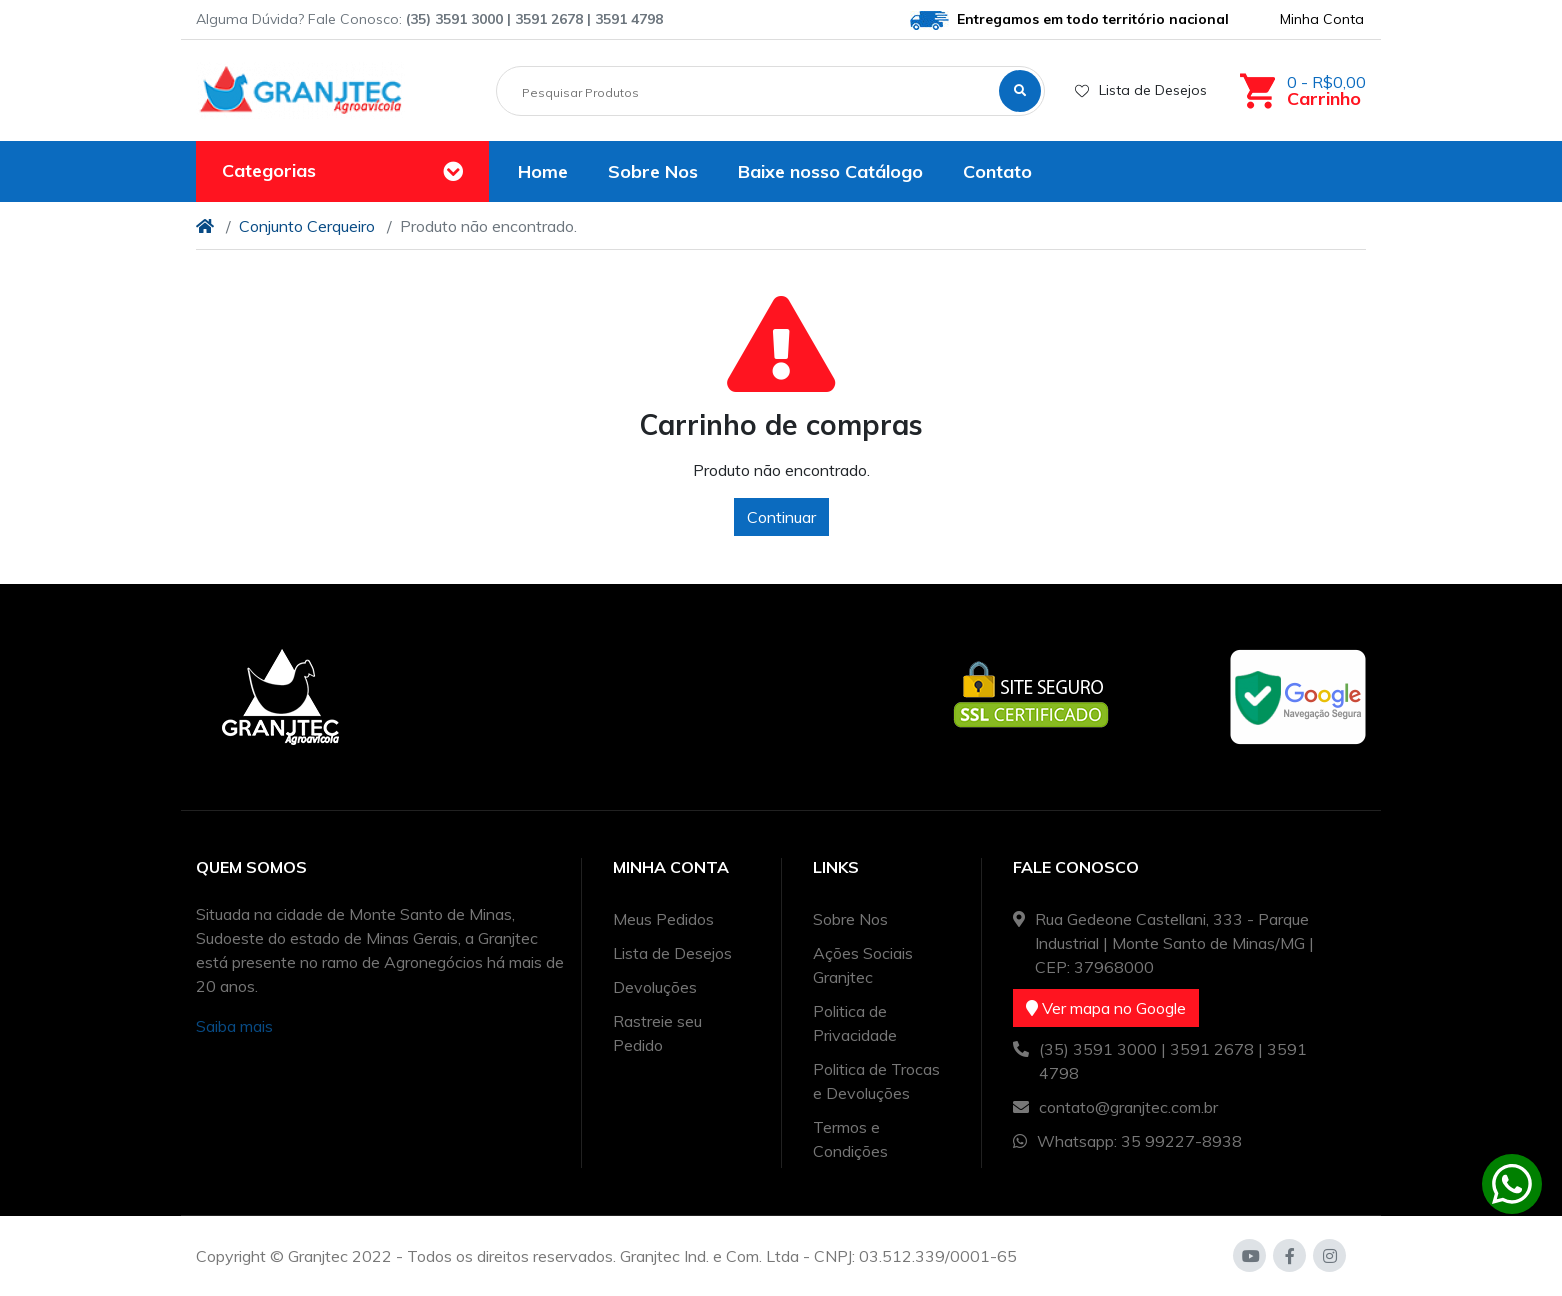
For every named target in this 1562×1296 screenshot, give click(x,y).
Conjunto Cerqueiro (307, 226)
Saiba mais (234, 1026)
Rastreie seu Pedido (657, 1033)
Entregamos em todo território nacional (1069, 20)
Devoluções (655, 987)
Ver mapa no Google (1106, 1008)
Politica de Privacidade (855, 1023)
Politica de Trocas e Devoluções (876, 1081)
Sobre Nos (850, 919)
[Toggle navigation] (453, 172)
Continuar (781, 517)
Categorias (269, 170)
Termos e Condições (850, 1139)
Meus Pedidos (663, 919)
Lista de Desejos (1141, 90)
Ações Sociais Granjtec (863, 965)
